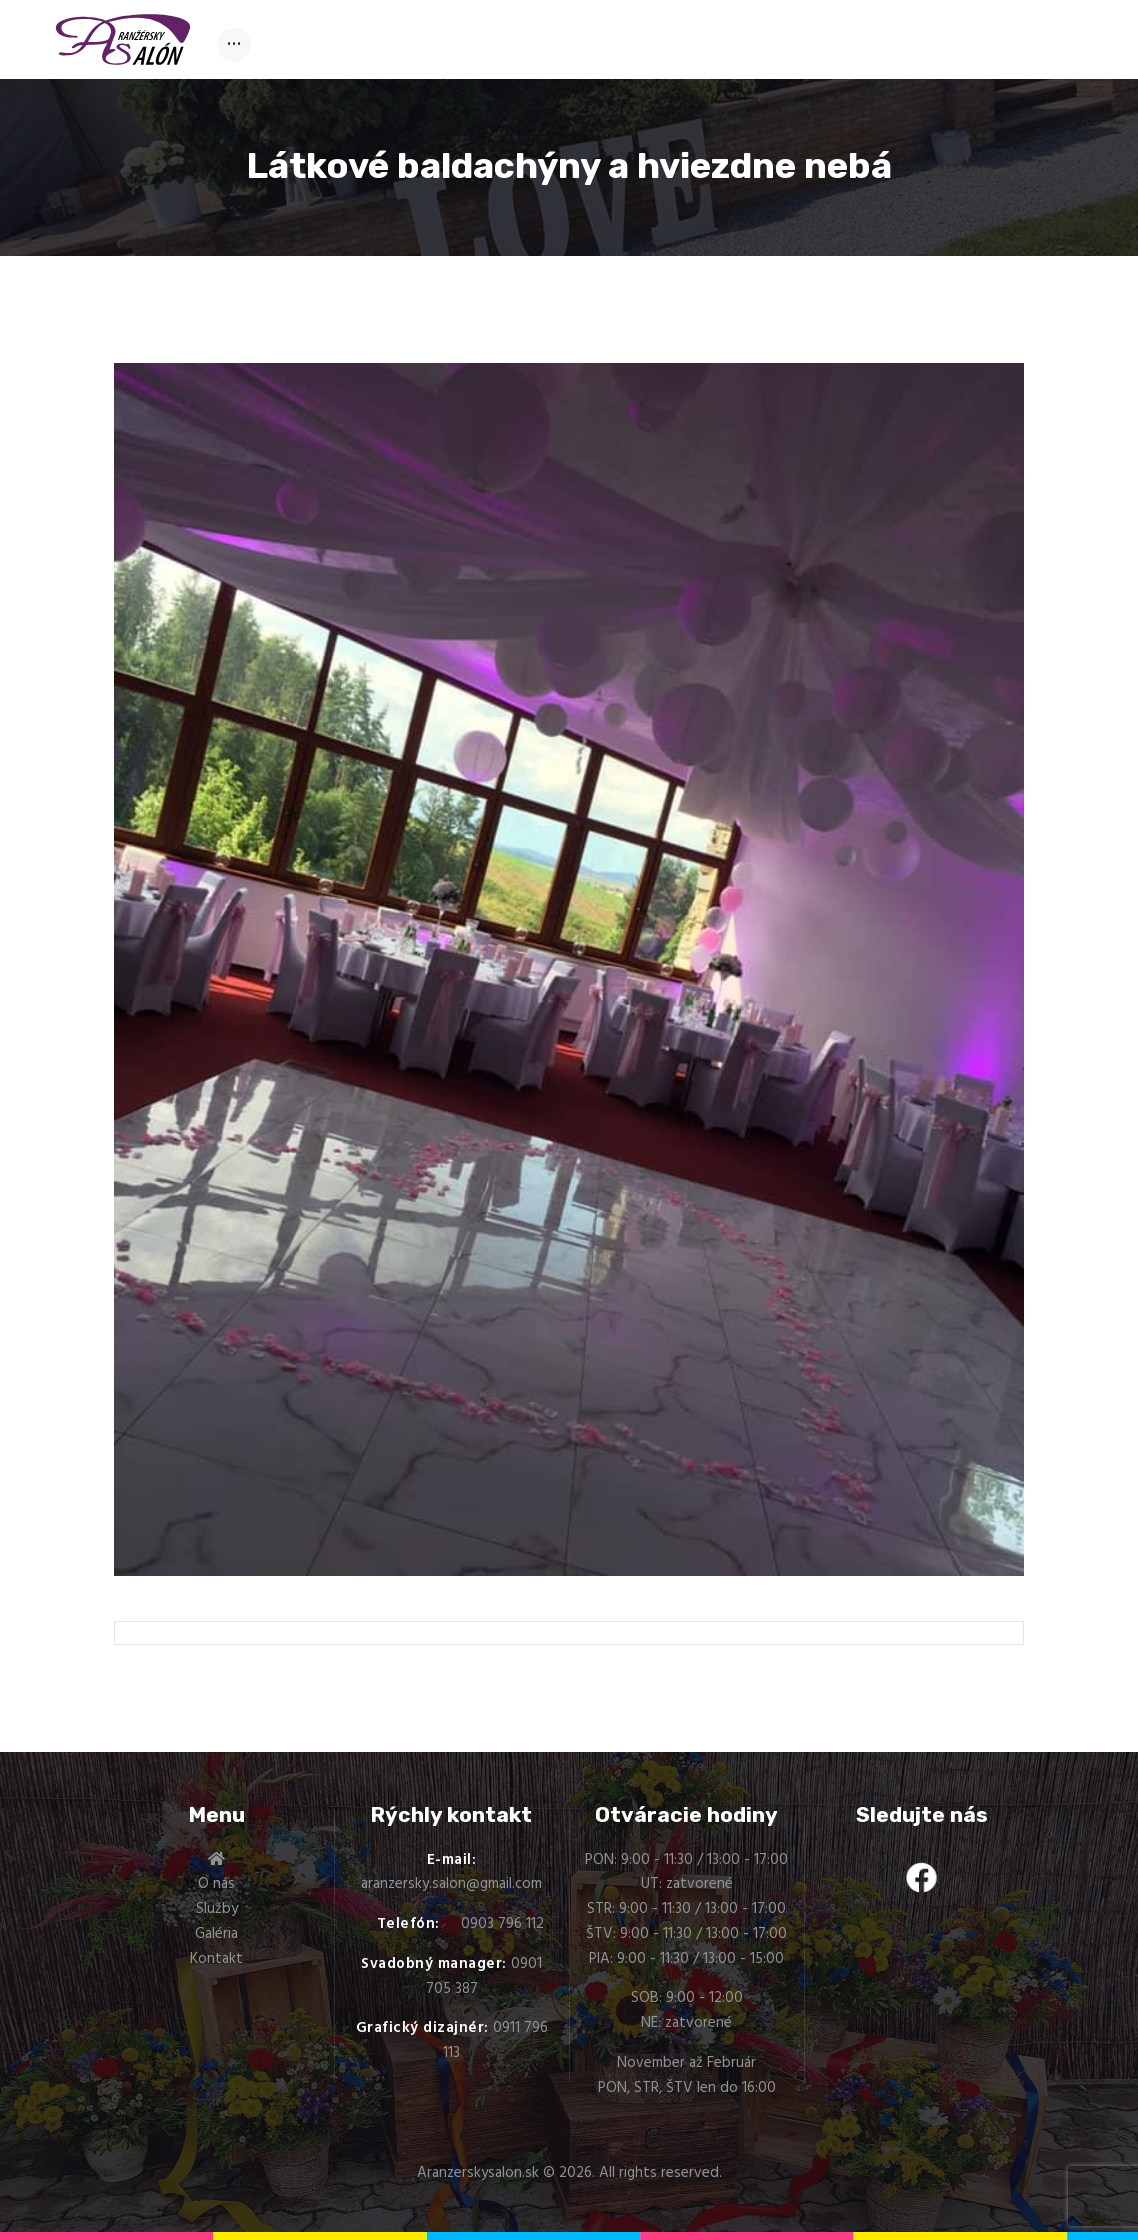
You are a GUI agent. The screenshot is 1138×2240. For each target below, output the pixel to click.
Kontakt (216, 1959)
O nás (216, 1884)
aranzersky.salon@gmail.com (451, 1884)
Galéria (216, 1934)
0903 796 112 (502, 1924)
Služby (217, 1909)
